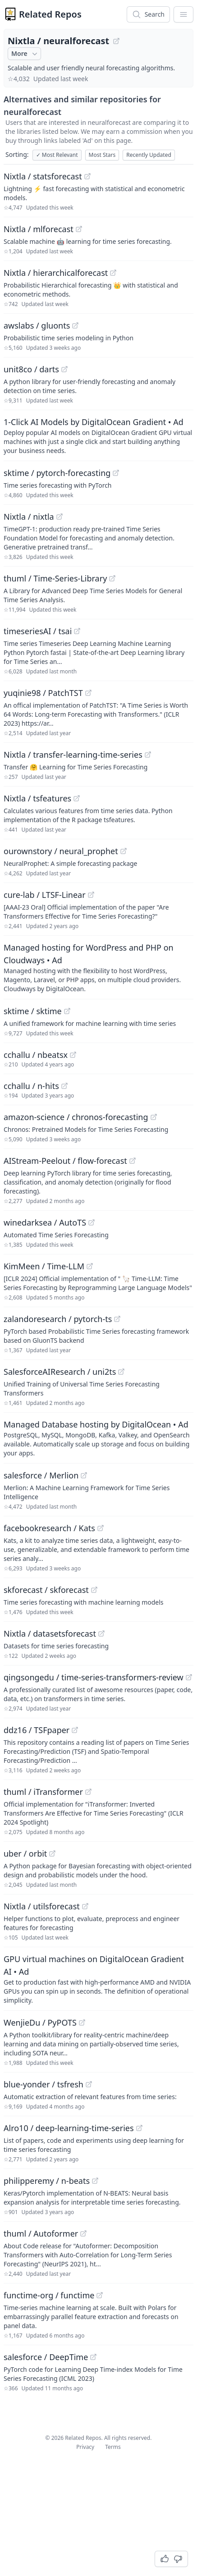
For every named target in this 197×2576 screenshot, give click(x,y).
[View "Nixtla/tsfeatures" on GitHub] (76, 798)
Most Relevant (57, 155)
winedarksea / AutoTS (45, 1222)
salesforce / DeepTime (46, 2357)
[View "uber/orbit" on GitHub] (52, 1853)
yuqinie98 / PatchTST (43, 692)
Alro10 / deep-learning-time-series (69, 2128)
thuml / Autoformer (41, 2233)
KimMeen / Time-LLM (44, 1266)
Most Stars (102, 155)
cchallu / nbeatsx (36, 1054)
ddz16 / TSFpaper (36, 1730)
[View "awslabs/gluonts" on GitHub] (75, 325)
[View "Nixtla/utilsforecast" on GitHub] (85, 1906)
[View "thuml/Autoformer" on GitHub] (83, 2233)
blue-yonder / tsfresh (43, 2084)
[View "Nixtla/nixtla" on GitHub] (59, 516)
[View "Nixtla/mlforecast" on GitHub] (78, 229)
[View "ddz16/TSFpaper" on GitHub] (74, 1730)
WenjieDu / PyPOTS (40, 2022)
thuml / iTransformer (43, 1791)
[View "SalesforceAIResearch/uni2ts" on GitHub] (121, 1371)
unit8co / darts (31, 369)
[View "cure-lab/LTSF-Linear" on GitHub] (91, 894)
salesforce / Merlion (41, 1475)
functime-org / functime (49, 2295)
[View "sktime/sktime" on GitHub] (67, 1011)
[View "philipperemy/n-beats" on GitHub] (95, 2180)
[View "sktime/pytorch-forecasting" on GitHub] (115, 472)
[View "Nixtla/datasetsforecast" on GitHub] (101, 1633)
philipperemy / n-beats (47, 2180)
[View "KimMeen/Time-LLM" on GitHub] (89, 1266)
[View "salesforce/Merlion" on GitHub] (83, 1475)
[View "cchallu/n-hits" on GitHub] (64, 1085)
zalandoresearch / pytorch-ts (58, 1318)
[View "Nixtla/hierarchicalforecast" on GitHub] (113, 272)
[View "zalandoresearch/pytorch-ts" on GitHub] (117, 1318)
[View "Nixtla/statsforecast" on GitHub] (87, 176)
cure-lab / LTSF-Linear (45, 894)
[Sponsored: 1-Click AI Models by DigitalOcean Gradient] (98, 435)
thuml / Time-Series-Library (55, 578)
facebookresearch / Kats (49, 1528)
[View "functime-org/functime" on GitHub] (99, 2295)
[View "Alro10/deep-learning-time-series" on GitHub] (139, 2128)
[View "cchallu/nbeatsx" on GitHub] (73, 1054)
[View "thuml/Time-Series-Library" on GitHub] (112, 578)
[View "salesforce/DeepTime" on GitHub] (93, 2357)
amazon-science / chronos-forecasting (76, 1117)
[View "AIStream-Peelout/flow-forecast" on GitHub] (132, 1160)
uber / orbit (25, 1853)
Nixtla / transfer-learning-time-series (73, 754)
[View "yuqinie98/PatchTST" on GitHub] (88, 692)
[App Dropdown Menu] (183, 14)
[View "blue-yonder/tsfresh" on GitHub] (88, 2084)
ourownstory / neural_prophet (61, 851)
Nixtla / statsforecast (43, 176)
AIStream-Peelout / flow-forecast (65, 1160)
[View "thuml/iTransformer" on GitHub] (88, 1791)
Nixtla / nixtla (29, 516)
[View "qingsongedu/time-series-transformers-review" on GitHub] (188, 1677)
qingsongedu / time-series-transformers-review (93, 1677)
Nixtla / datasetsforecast (50, 1633)
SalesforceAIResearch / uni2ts (60, 1371)
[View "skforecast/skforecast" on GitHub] (94, 1589)
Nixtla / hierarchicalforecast (56, 272)
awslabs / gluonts (37, 325)
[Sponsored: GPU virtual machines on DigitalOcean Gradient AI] (98, 1979)
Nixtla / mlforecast (38, 229)
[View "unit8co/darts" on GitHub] (64, 369)
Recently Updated (148, 155)
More (25, 53)
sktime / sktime (33, 1011)
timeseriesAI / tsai (38, 631)
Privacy (85, 2447)
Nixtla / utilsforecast (42, 1906)
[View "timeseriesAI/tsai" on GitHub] (77, 631)
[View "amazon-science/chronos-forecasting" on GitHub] (153, 1117)
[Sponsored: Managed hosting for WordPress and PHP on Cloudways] (98, 967)
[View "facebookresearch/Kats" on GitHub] (100, 1528)
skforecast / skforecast (46, 1589)
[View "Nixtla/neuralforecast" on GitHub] (116, 41)
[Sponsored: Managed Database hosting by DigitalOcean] (98, 1438)
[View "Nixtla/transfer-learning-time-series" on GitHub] (147, 754)
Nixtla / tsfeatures (37, 798)
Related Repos (50, 14)
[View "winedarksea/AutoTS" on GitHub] (91, 1222)
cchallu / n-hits (31, 1085)
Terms (113, 2447)
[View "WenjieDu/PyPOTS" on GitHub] (82, 2022)
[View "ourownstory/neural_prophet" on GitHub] (123, 851)
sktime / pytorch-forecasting (57, 472)
